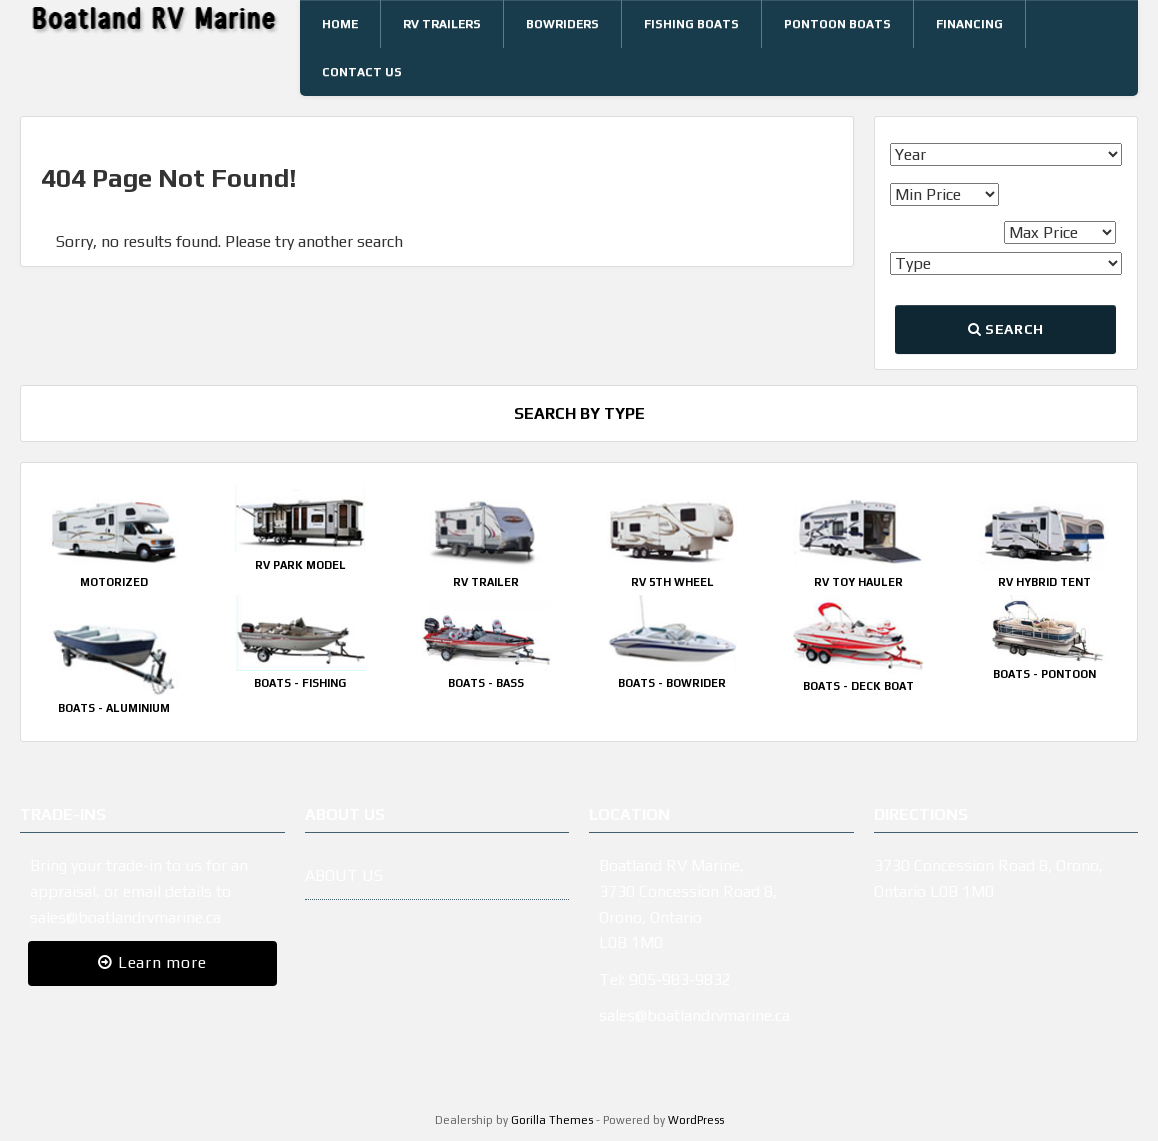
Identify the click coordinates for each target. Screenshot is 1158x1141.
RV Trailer (486, 582)
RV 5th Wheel (672, 582)
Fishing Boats (691, 24)
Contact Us (362, 72)
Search (1006, 329)
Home (340, 24)
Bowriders (562, 24)
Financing (969, 24)
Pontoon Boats (837, 24)
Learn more (152, 962)
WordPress (696, 1120)
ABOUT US (344, 875)
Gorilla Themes (552, 1120)
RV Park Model (300, 565)
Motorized (114, 582)
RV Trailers (442, 24)
